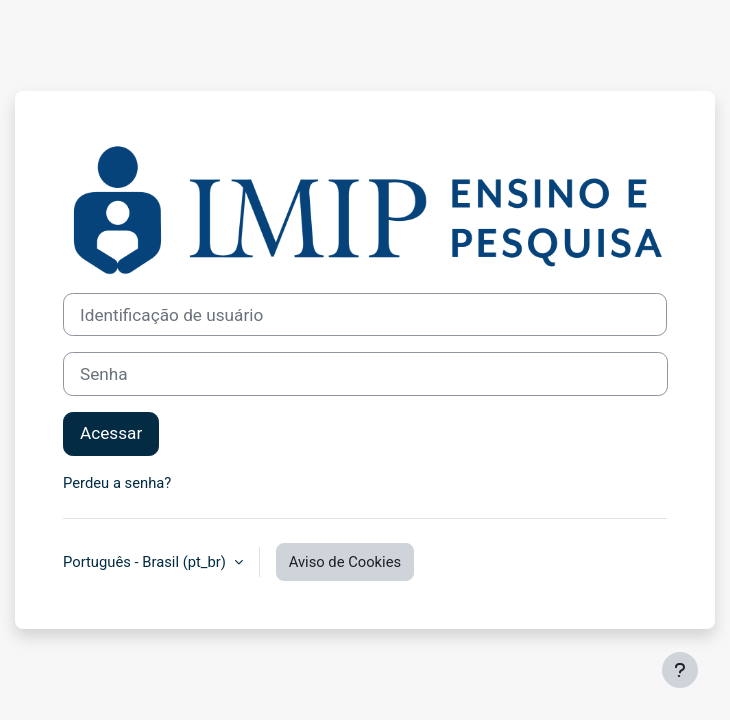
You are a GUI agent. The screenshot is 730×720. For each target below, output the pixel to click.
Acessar (111, 433)
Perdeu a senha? (117, 483)
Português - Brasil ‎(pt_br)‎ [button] (146, 562)
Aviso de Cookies (345, 562)
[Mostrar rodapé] (680, 670)
